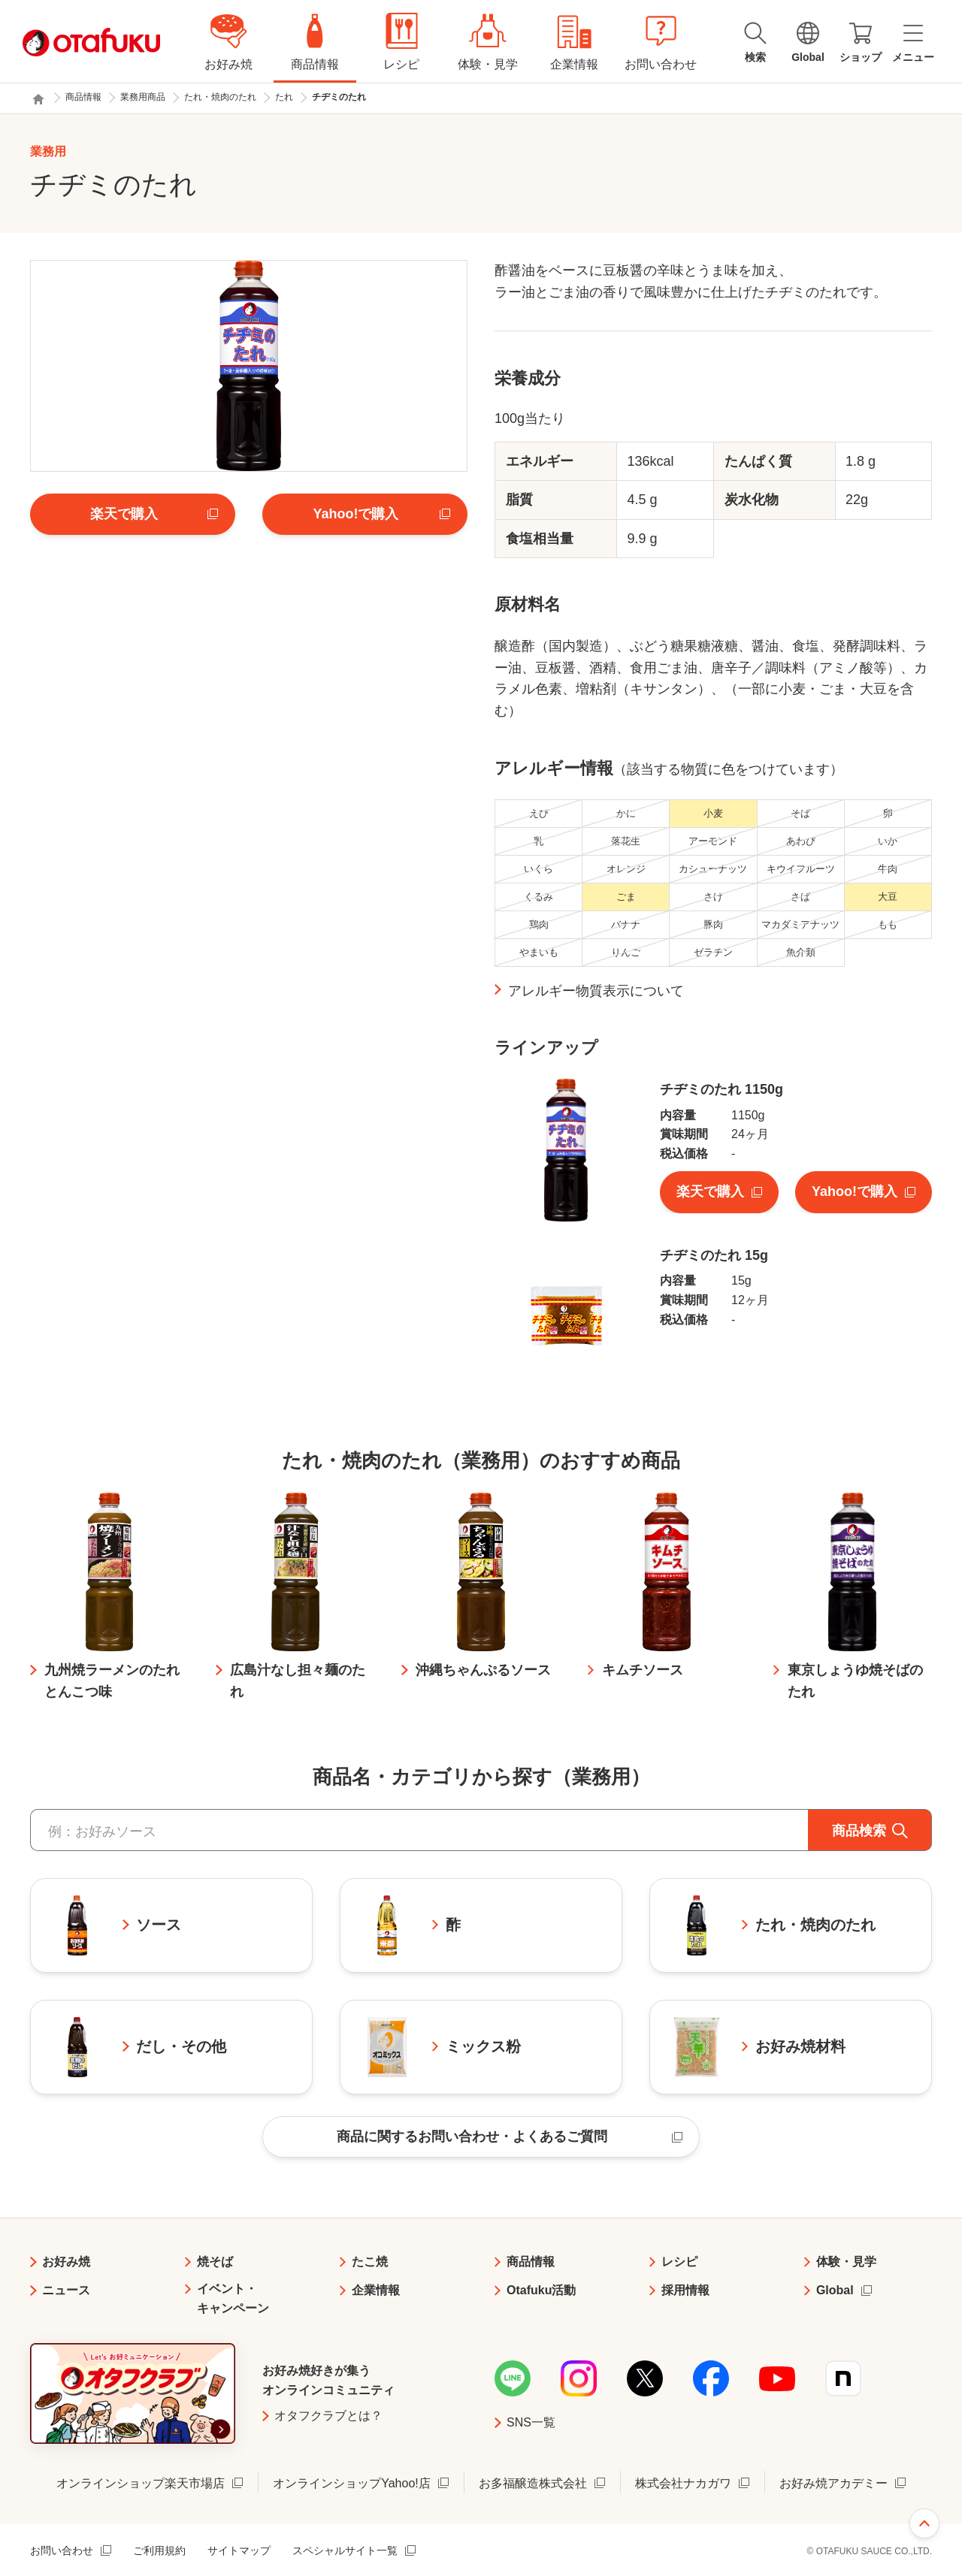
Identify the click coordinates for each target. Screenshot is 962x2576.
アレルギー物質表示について (596, 990)
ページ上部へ (924, 2523)
